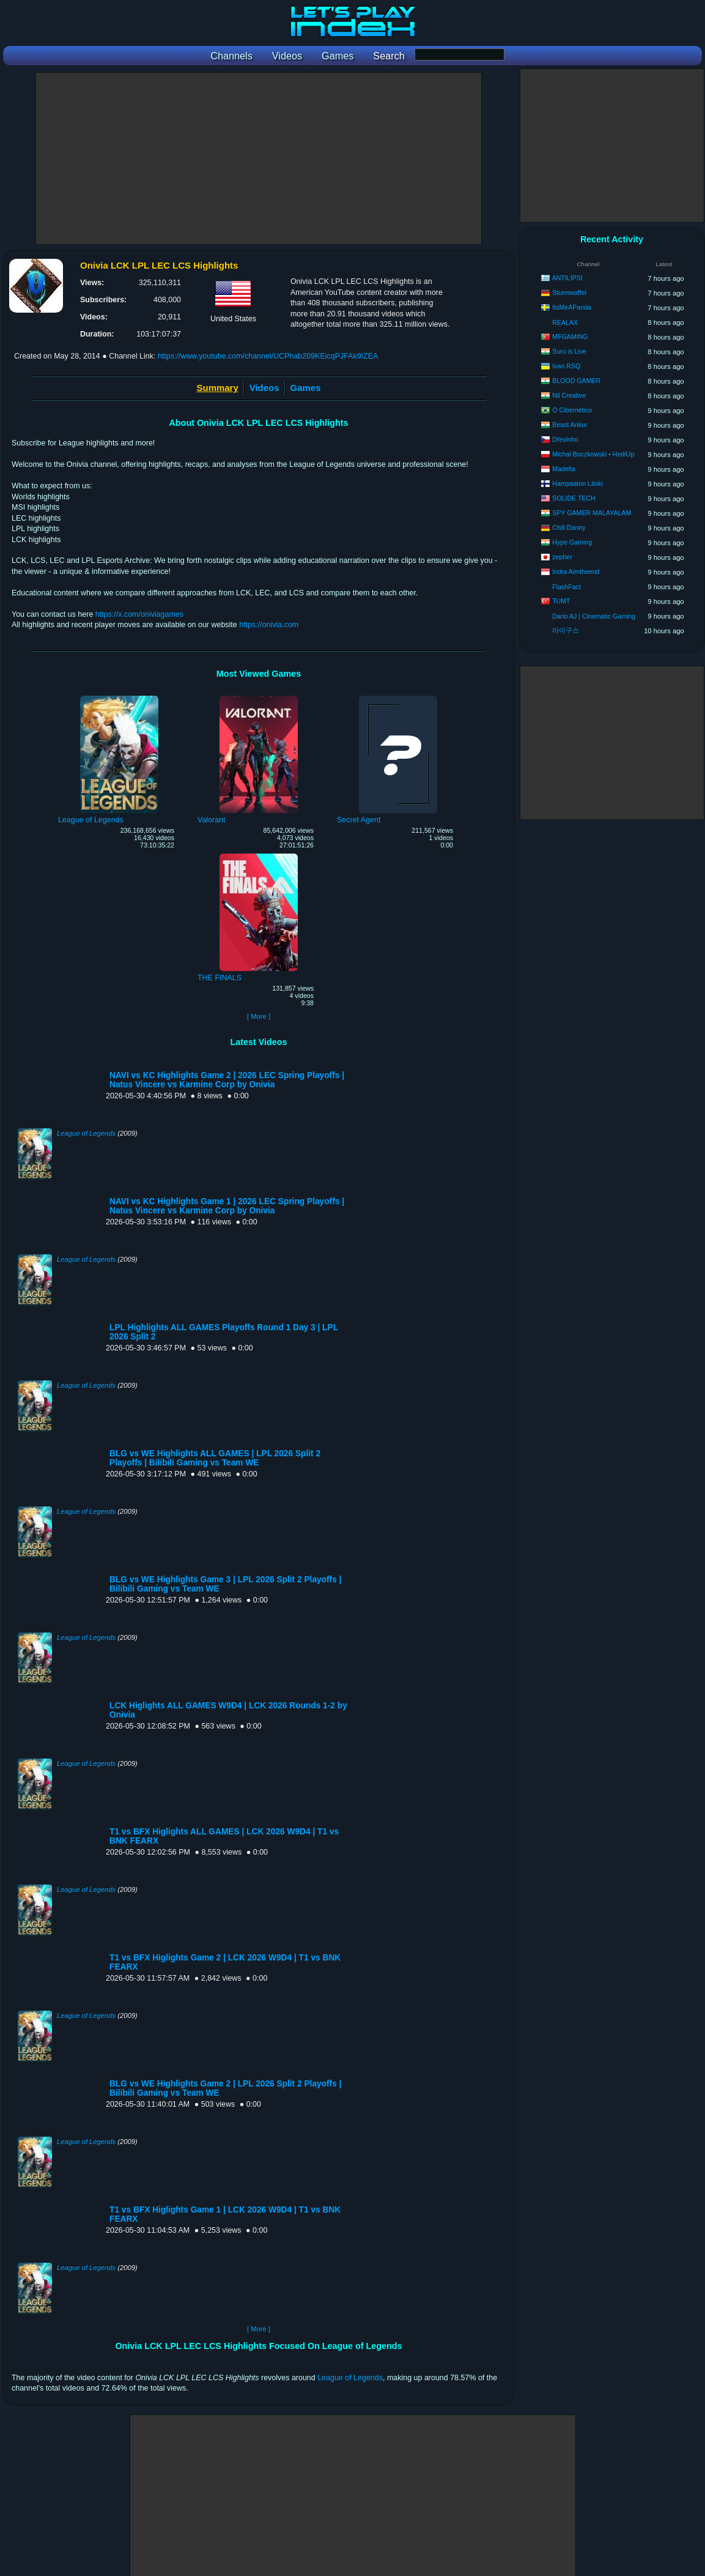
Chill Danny (568, 527)
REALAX (565, 322)
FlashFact (566, 586)
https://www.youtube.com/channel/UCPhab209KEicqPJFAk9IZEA (268, 356)
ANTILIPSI (567, 277)
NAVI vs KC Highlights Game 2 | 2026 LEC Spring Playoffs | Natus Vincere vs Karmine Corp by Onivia (226, 1080)
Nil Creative (569, 395)
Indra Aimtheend (575, 571)
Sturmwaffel (569, 292)
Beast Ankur (569, 424)
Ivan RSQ (566, 366)
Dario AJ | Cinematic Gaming (593, 616)
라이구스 (565, 630)
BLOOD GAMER (576, 380)
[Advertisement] (258, 158)
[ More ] (258, 1016)
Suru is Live (569, 351)
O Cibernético (572, 410)
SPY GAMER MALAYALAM (591, 512)
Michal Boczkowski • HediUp (593, 454)
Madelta (563, 468)
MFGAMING (570, 336)
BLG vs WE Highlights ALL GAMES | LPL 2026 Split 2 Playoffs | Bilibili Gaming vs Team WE (214, 1458)
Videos (264, 387)
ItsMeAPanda (571, 307)
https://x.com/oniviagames (139, 614)
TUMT (561, 601)
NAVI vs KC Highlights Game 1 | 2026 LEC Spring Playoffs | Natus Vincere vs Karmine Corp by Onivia (226, 1206)
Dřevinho (565, 439)
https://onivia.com (268, 624)
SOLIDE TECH (573, 498)
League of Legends (86, 1133)
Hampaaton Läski (577, 483)
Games (305, 387)
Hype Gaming (572, 542)
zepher (562, 556)
